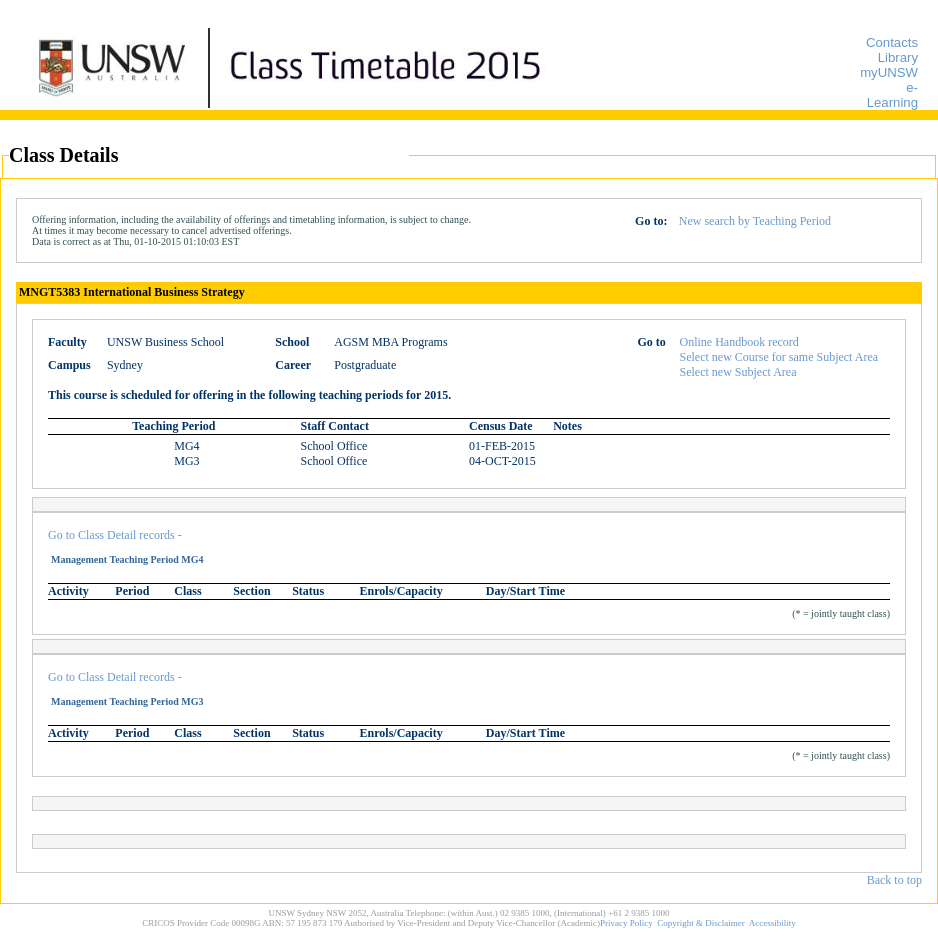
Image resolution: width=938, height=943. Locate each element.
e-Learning (892, 95)
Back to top (894, 880)
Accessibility (772, 923)
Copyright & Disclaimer (701, 923)
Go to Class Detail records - (115, 535)
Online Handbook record (739, 342)
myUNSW (889, 72)
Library (898, 57)
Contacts (892, 42)
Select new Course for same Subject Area (779, 357)
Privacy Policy (626, 923)
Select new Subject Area (738, 372)
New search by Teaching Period (755, 221)
